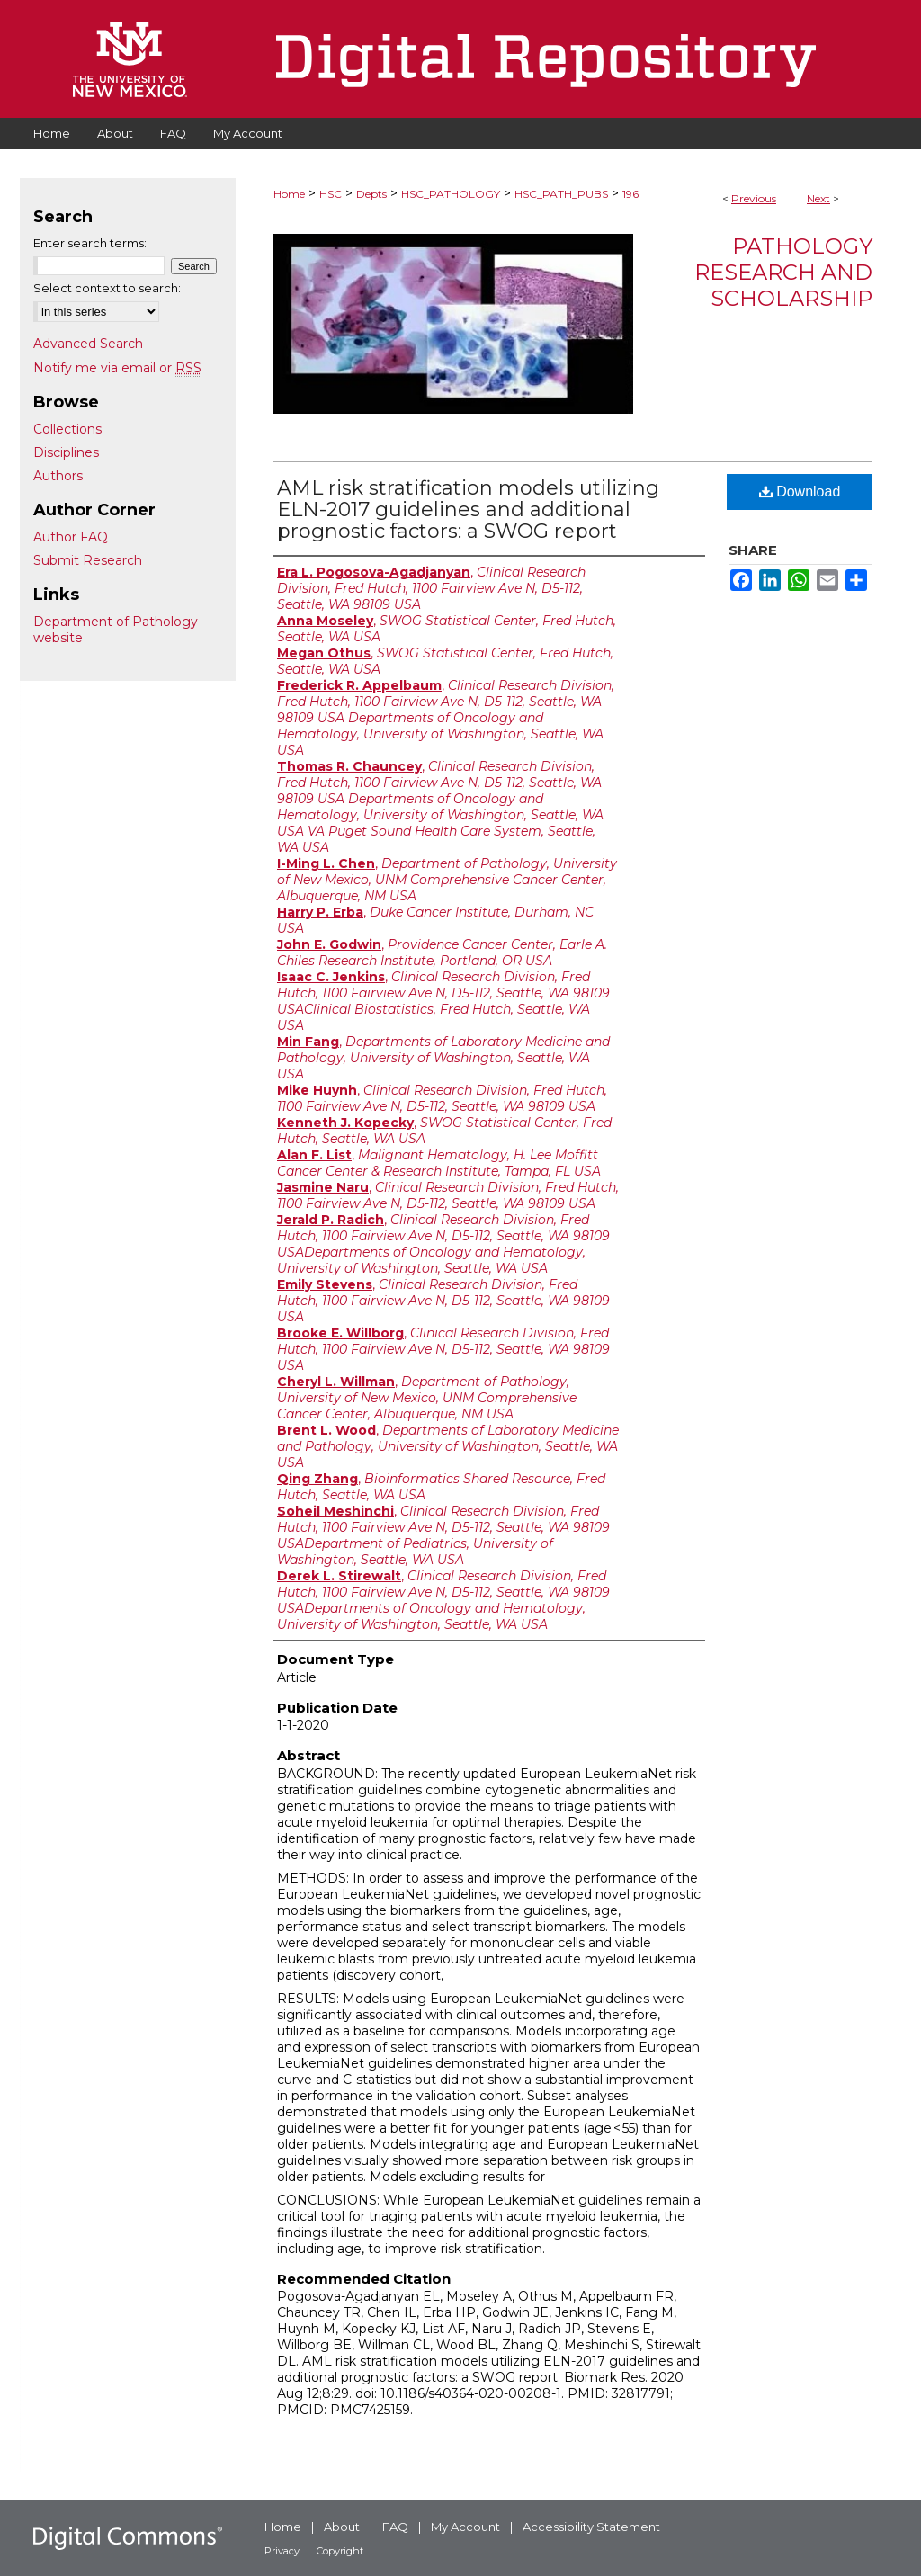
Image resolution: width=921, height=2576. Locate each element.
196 (630, 194)
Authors (58, 476)
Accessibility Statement (591, 2526)
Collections (67, 429)
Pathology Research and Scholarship (783, 272)
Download (800, 491)
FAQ (395, 2526)
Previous (753, 198)
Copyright (340, 2551)
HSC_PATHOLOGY (450, 194)
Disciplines (66, 452)
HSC (330, 194)
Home (289, 194)
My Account (465, 2526)
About (342, 2526)
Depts (371, 194)
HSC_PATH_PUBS (561, 194)
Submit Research (87, 560)
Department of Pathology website (115, 629)
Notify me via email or (117, 368)
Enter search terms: (90, 243)
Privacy (282, 2551)
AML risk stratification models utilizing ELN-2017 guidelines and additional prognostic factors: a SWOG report (468, 509)
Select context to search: (107, 288)
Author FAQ (70, 537)
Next (818, 198)
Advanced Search (88, 343)
